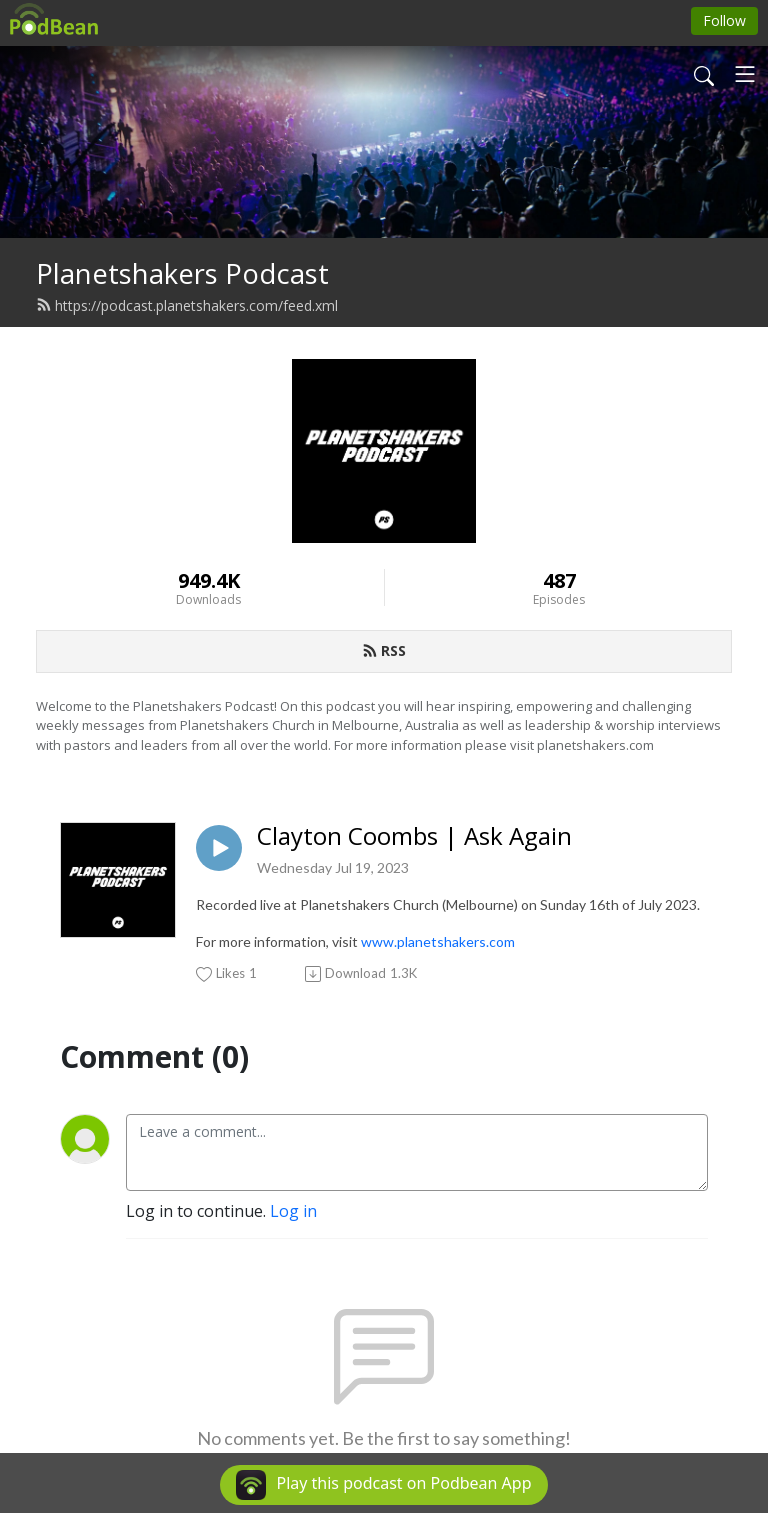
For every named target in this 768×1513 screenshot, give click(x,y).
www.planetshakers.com (438, 941)
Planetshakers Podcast (182, 273)
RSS (384, 650)
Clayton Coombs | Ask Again (414, 836)
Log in (293, 1211)
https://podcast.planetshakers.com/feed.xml (187, 305)
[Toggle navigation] (745, 74)
